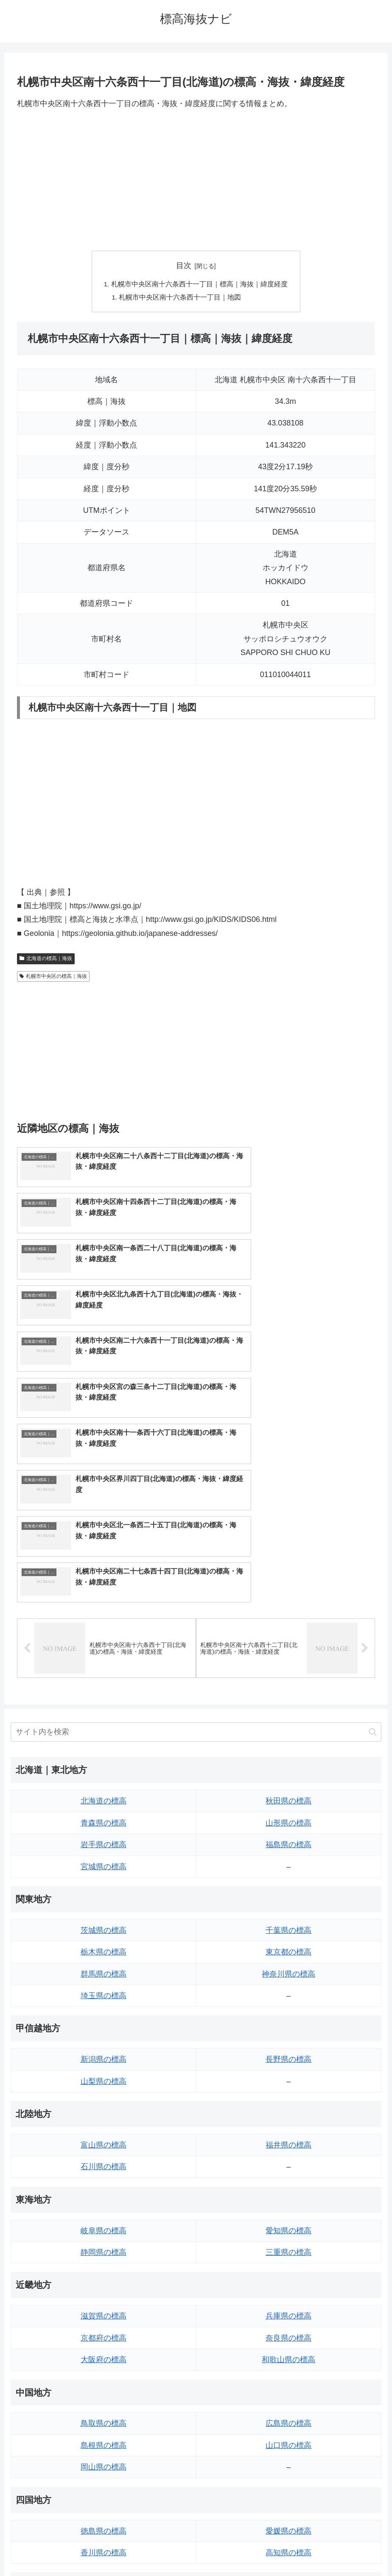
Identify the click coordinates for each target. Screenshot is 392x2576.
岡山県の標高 (103, 2240)
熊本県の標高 (103, 2454)
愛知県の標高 (288, 2003)
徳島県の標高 (103, 2303)
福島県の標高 (288, 1617)
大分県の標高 (288, 2389)
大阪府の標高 (103, 2132)
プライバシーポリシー (227, 2549)
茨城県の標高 (103, 1703)
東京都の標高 (288, 1725)
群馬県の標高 (103, 1746)
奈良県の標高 (288, 2110)
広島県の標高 (288, 2196)
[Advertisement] (196, 180)
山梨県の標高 (103, 1854)
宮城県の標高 (103, 1639)
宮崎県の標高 (288, 2411)
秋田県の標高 (288, 1574)
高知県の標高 (288, 2325)
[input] (196, 1505)
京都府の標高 (103, 2110)
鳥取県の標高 (103, 2196)
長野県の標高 (288, 1832)
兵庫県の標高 (288, 2089)
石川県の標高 (103, 1939)
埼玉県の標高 (103, 1768)
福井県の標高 (288, 1918)
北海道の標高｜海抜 (46, 960)
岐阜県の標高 (103, 2003)
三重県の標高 (288, 2025)
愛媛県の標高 (288, 2303)
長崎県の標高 (103, 2433)
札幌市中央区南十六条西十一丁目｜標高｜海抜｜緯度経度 (199, 284)
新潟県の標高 (103, 1832)
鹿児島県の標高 (288, 2433)
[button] (372, 1505)
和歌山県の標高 (288, 2132)
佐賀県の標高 (103, 2411)
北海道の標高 (103, 1574)
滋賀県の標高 (103, 2089)
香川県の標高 (103, 2325)
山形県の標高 (288, 1595)
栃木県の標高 (103, 1725)
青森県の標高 (103, 1595)
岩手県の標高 (103, 1617)
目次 (183, 265)
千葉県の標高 (288, 1703)
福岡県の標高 (103, 2389)
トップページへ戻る (162, 2549)
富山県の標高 (103, 1918)
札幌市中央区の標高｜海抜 (53, 977)
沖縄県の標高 (288, 2454)
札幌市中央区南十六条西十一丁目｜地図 (181, 298)
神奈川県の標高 (288, 1746)
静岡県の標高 (103, 2025)
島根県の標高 (103, 2218)
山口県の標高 (288, 2218)
